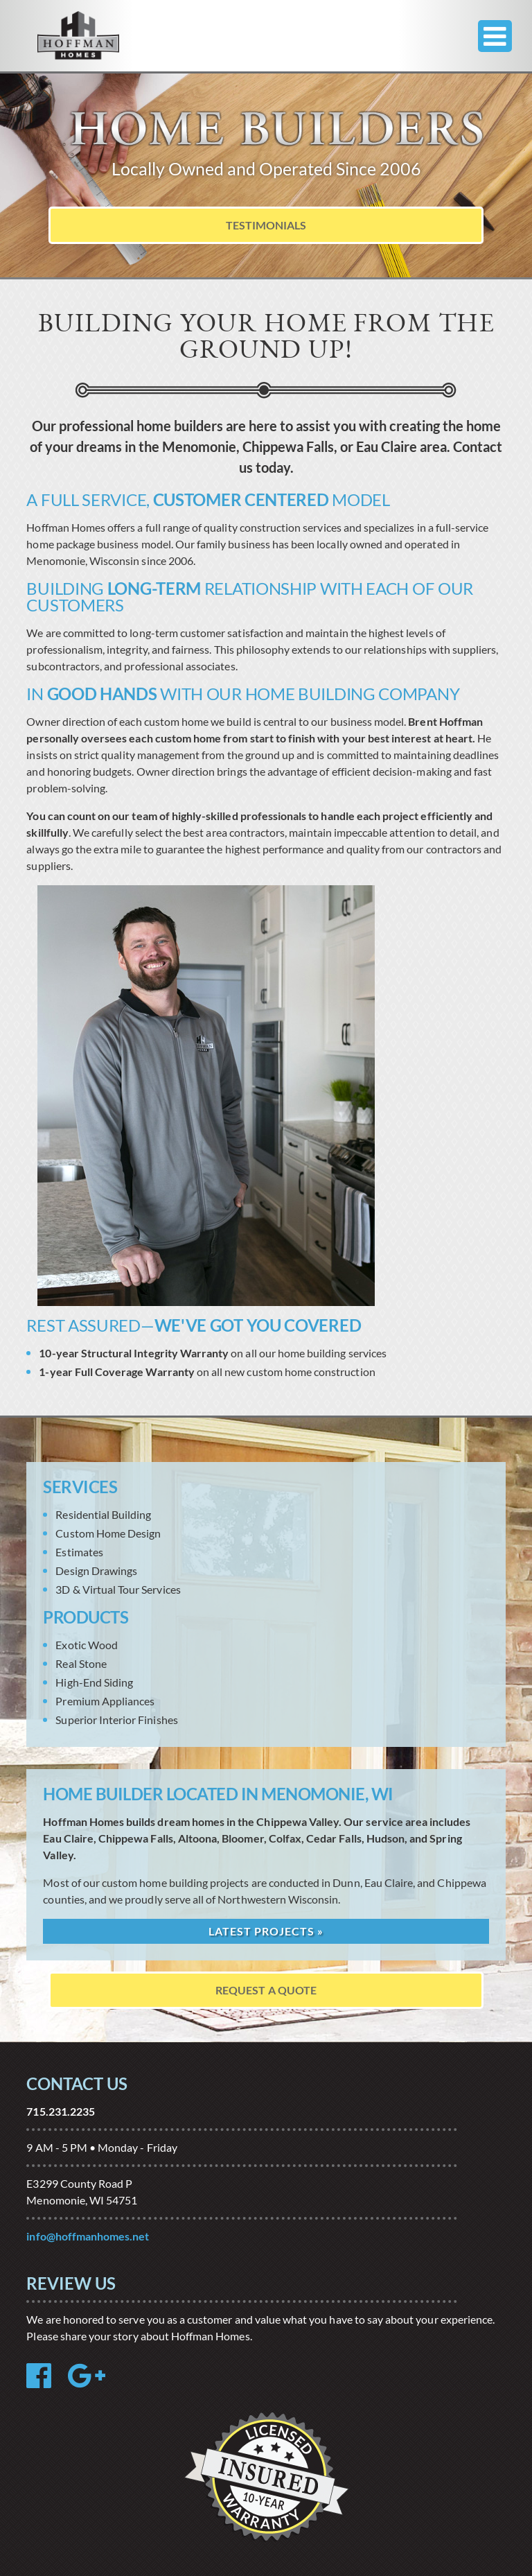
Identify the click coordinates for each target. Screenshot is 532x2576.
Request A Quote (266, 1989)
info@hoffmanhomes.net (87, 2236)
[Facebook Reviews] (45, 2381)
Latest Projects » (266, 1931)
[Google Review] (93, 2381)
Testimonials (266, 225)
